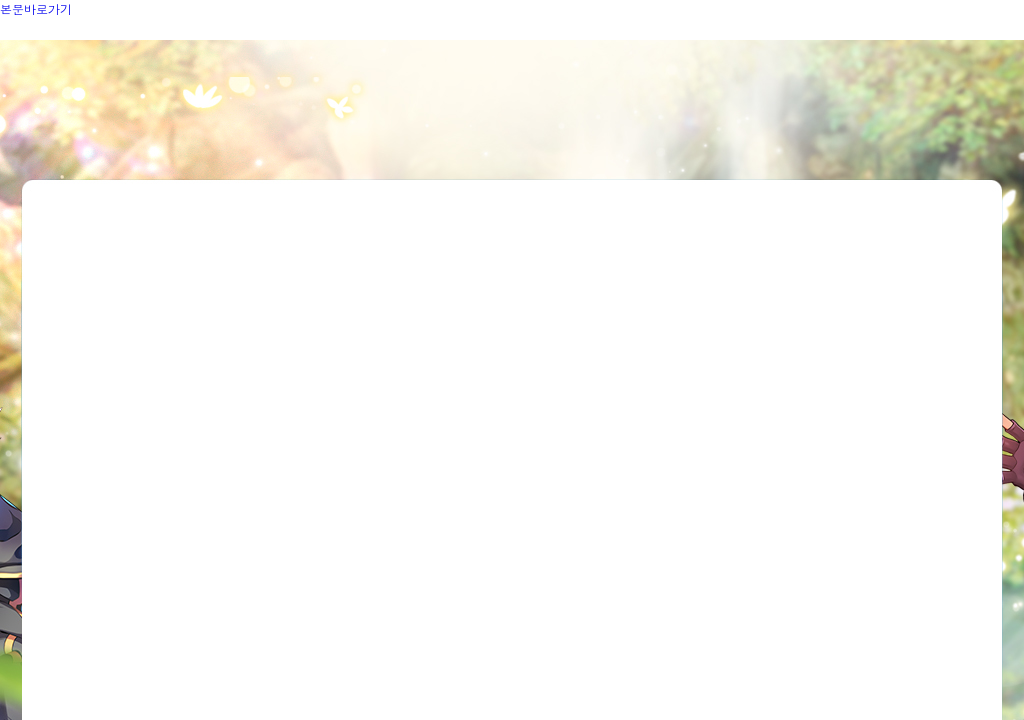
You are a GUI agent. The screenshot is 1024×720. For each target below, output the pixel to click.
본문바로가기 (36, 8)
